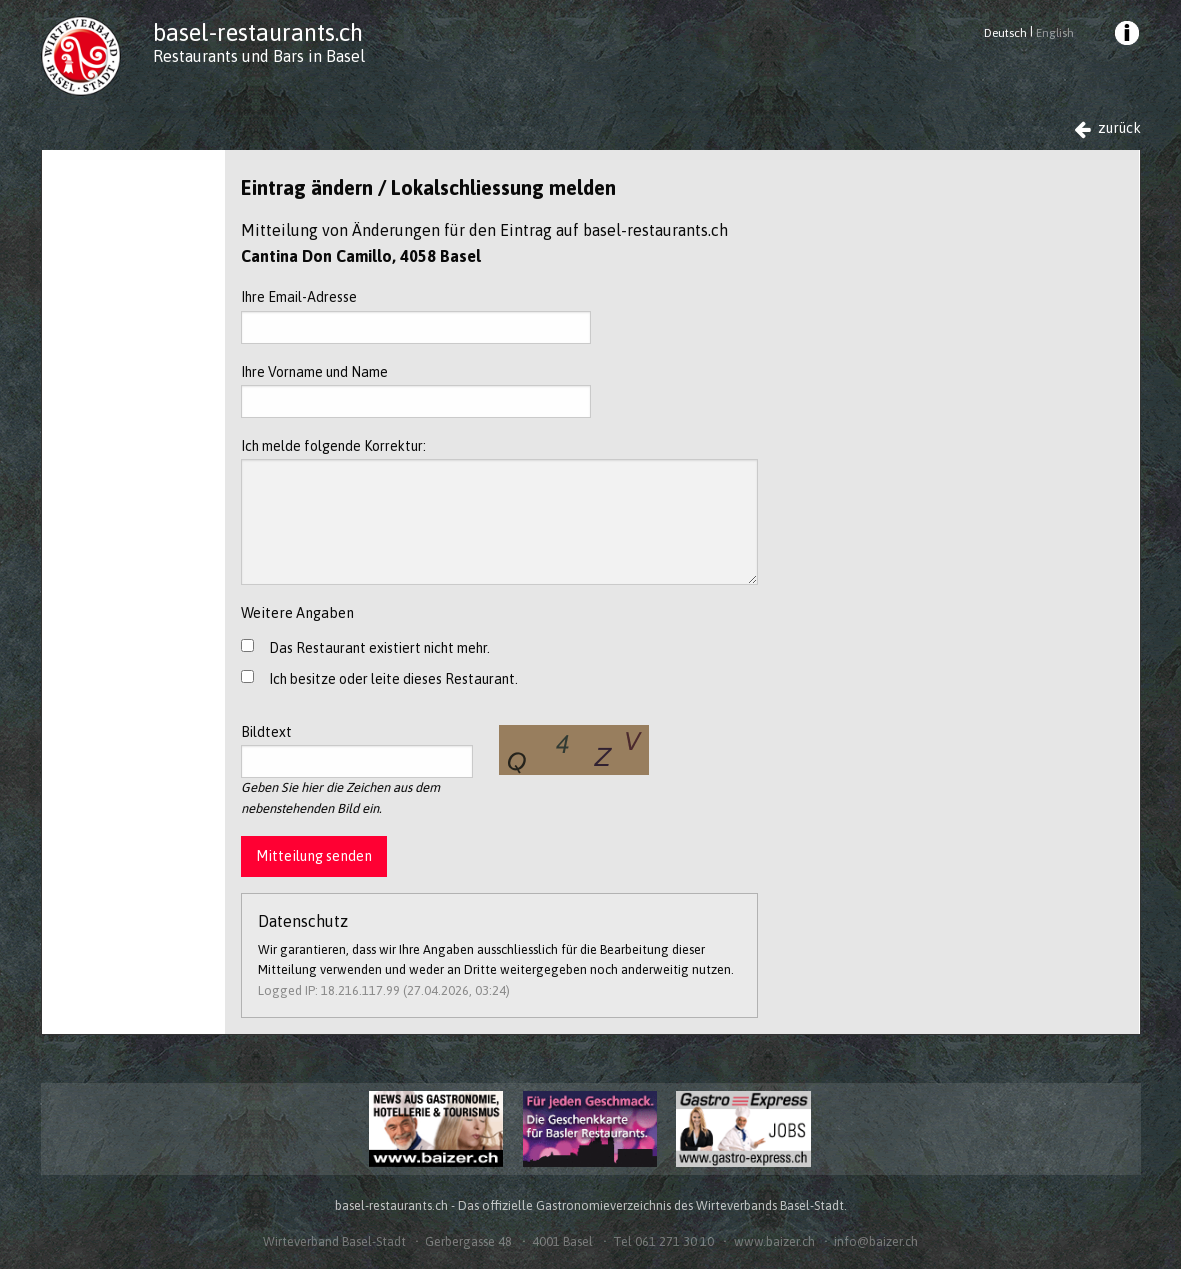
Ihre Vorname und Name (416, 391)
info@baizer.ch (876, 1241)
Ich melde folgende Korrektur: (499, 511)
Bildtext (357, 751)
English (1055, 33)
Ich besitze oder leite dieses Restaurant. (393, 679)
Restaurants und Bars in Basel (259, 56)
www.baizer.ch (774, 1241)
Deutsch (1005, 33)
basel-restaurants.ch (258, 32)
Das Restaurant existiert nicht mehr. (379, 648)
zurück (1107, 128)
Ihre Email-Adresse (416, 316)
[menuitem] (1125, 36)
